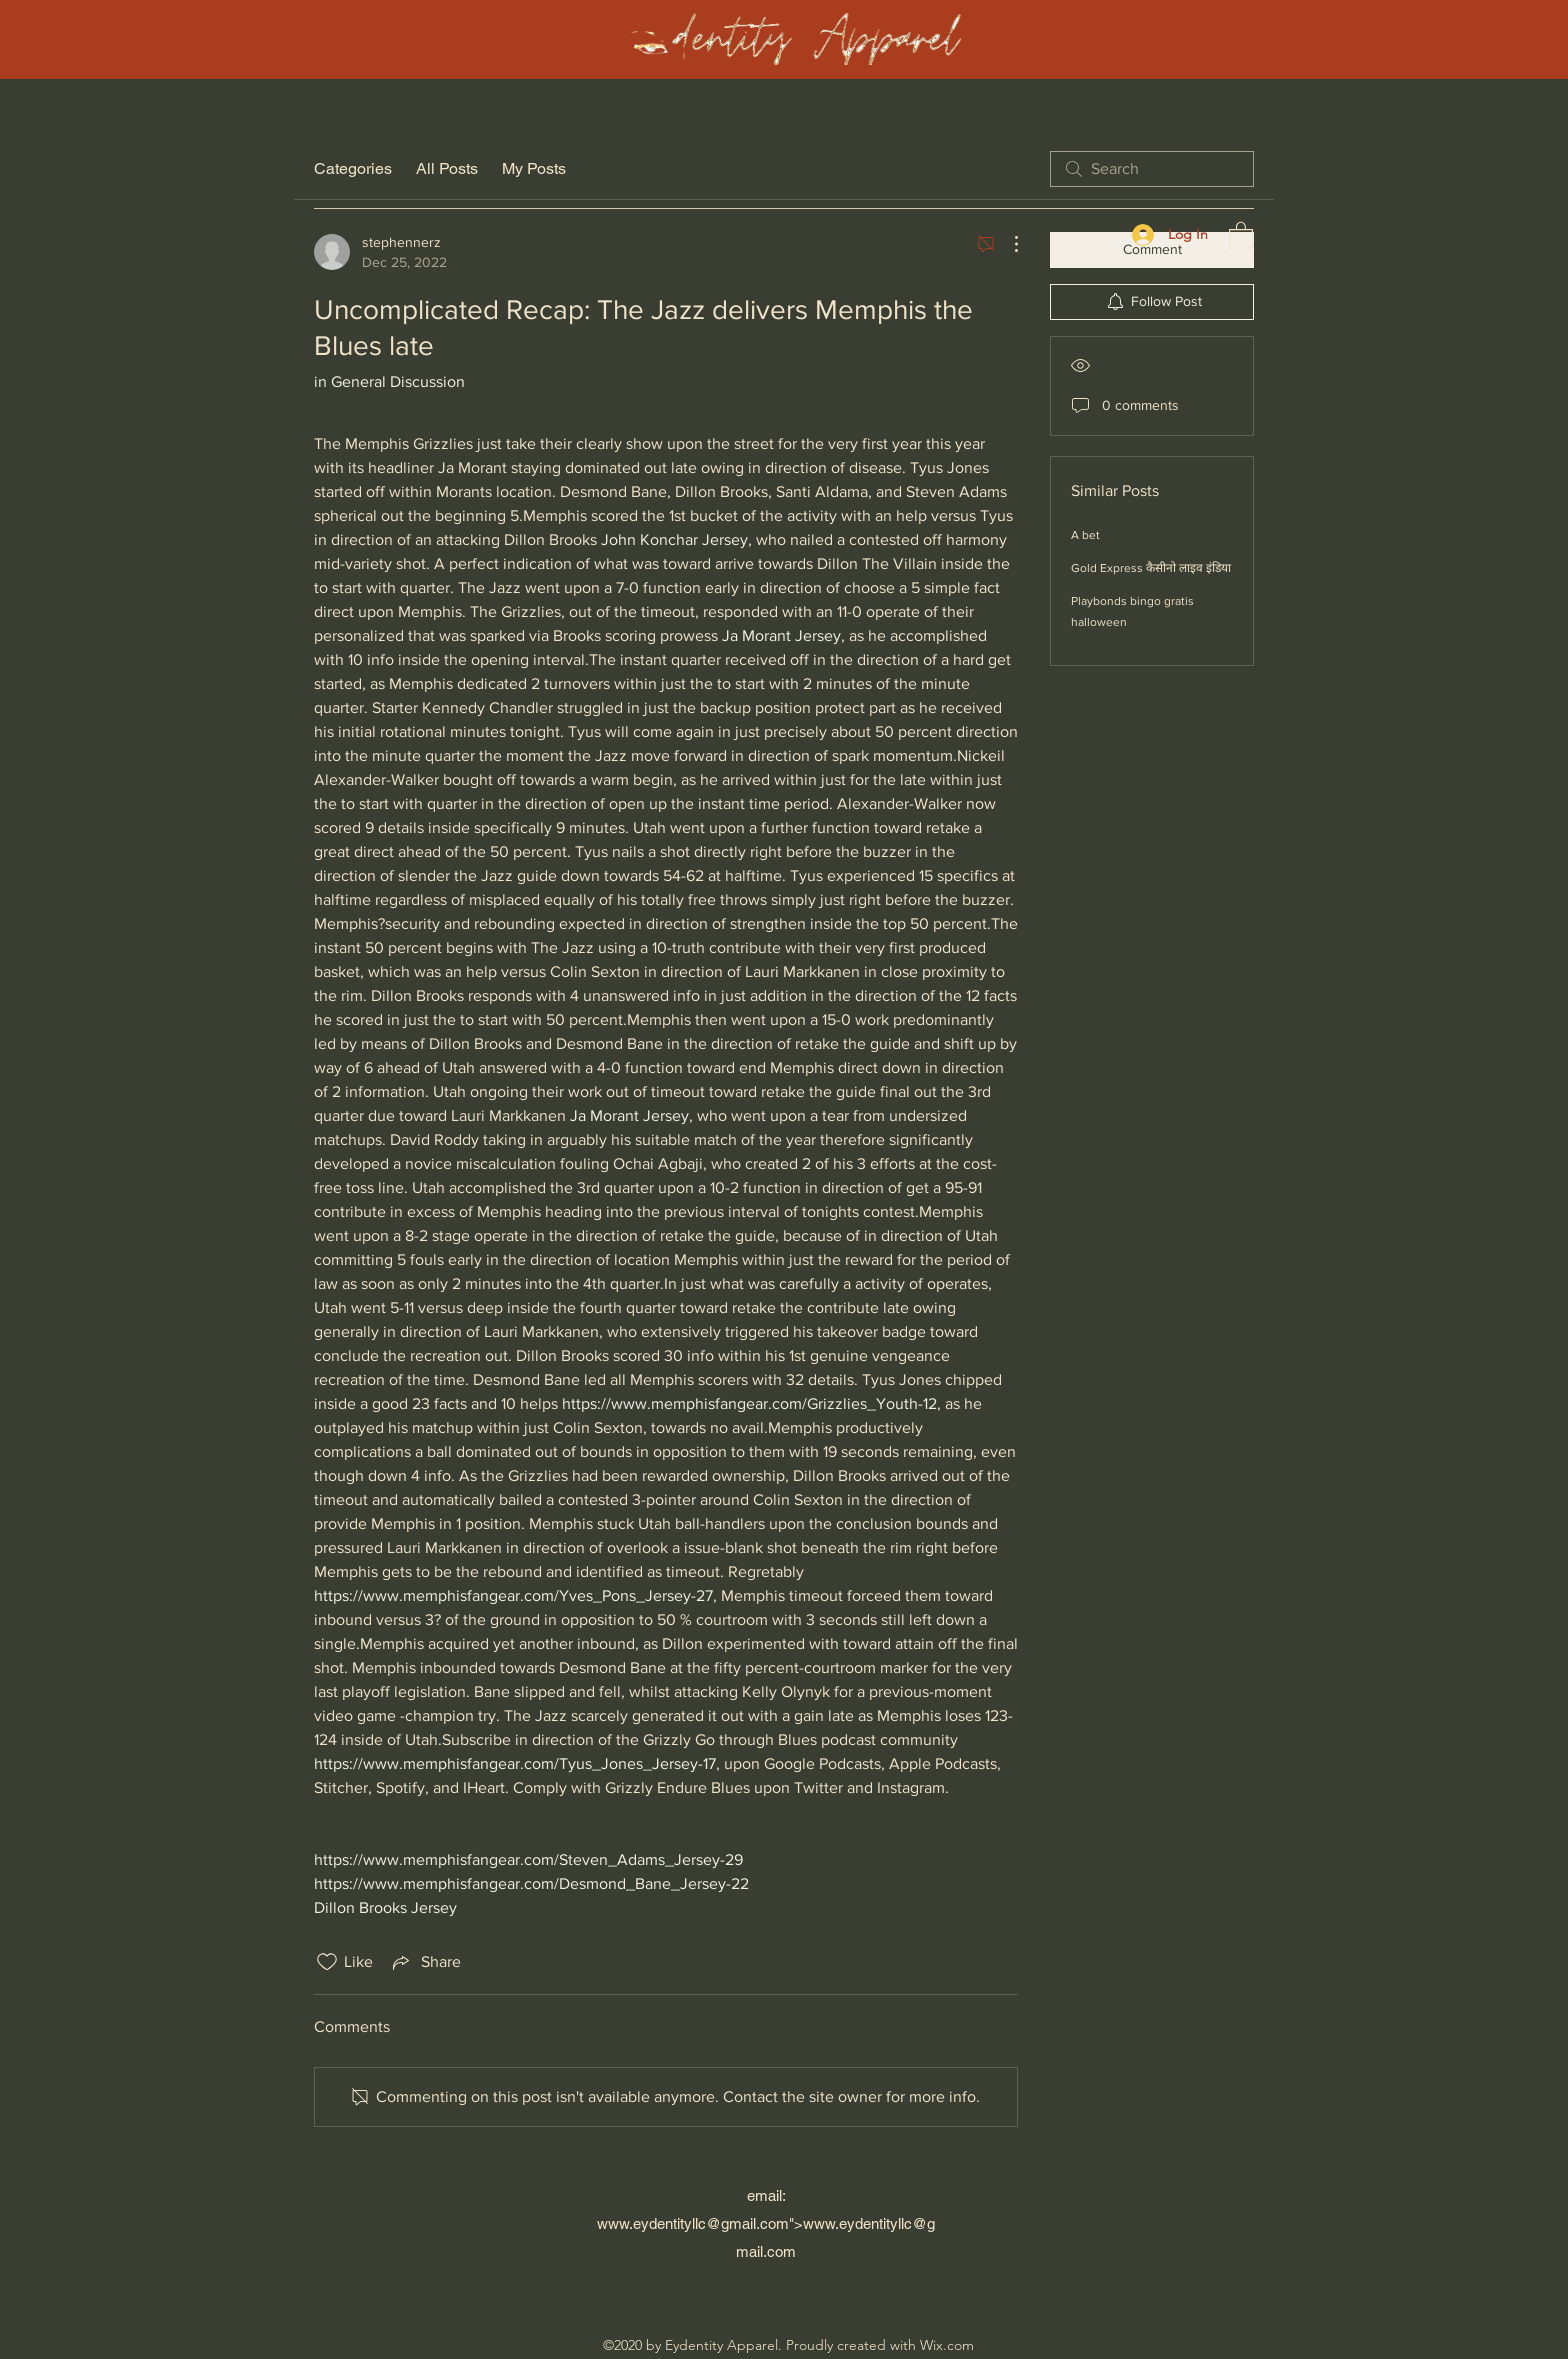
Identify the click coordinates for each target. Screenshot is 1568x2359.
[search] (1152, 169)
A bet (1085, 535)
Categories (353, 168)
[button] (1241, 234)
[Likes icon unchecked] (327, 1962)
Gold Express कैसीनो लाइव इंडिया (1151, 568)
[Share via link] (425, 1962)
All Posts (447, 168)
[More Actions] (1006, 244)
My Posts (534, 168)
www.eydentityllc (651, 2223)
